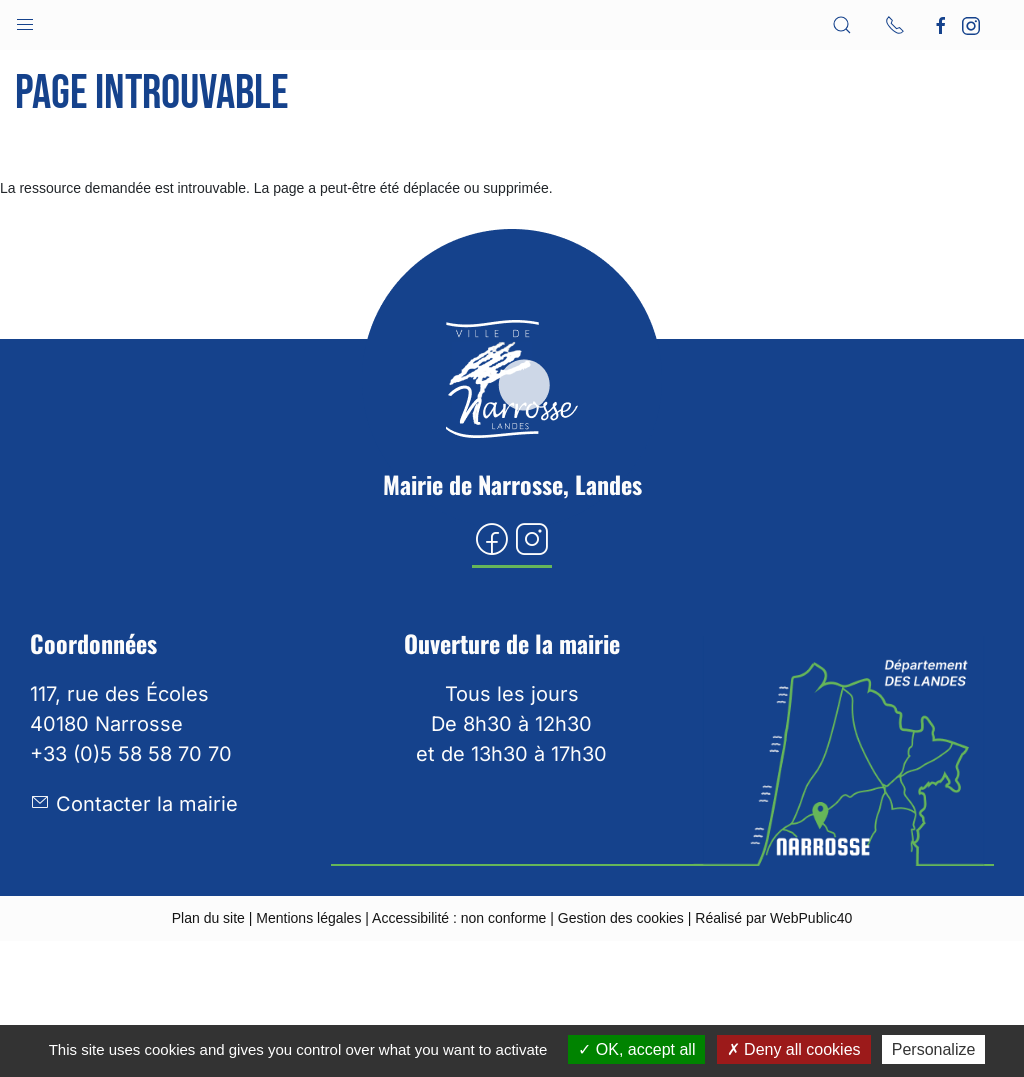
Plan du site (208, 918)
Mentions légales (308, 918)
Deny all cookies (794, 1049)
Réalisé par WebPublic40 (773, 918)
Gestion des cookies (621, 918)
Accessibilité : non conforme (459, 918)
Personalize (934, 1049)
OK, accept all (636, 1049)
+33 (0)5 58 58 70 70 (131, 754)
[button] (25, 20)
